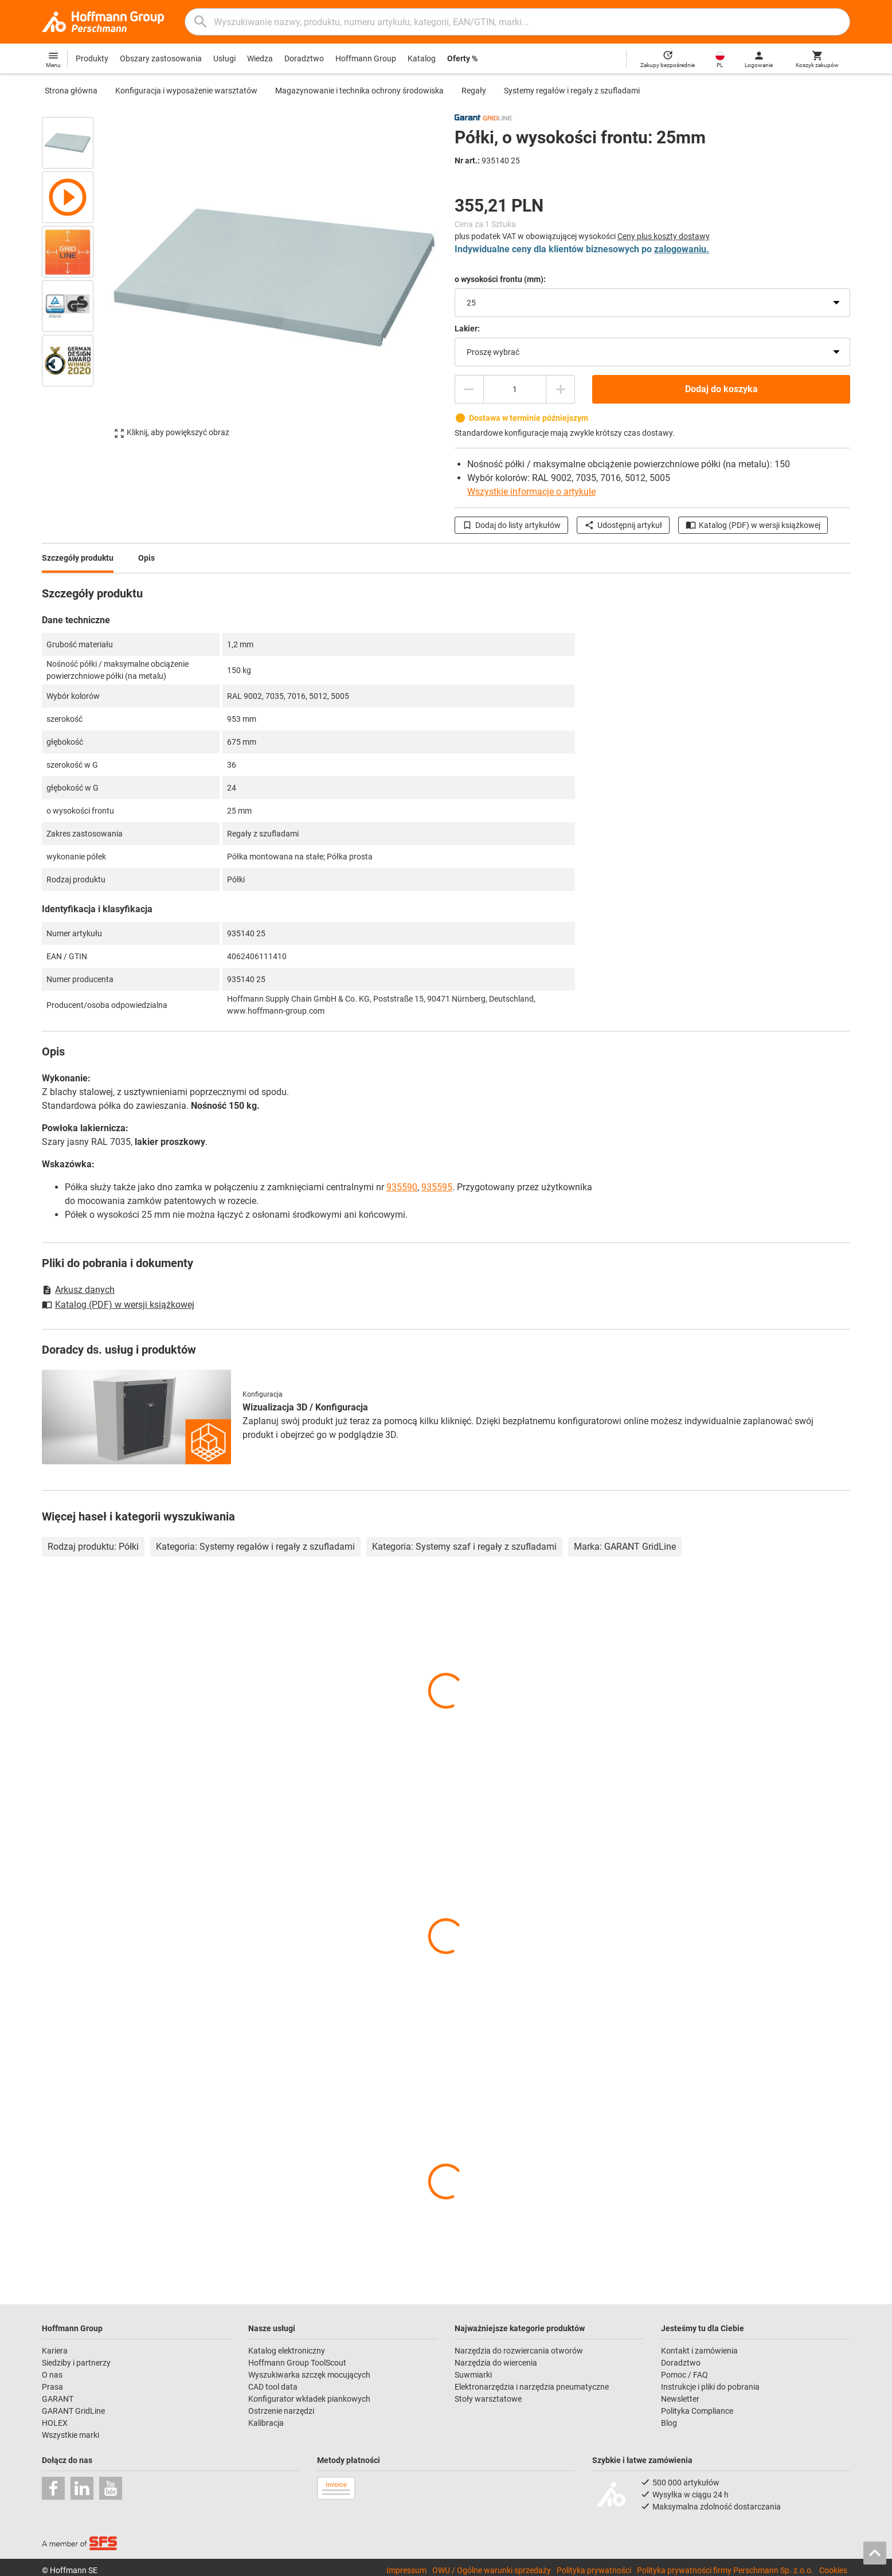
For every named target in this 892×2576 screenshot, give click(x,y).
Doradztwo (304, 58)
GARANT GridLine (73, 2410)
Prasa (52, 2386)
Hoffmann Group (365, 58)
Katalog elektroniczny (286, 2350)
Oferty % (462, 58)
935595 (436, 1187)
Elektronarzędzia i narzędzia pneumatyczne (532, 2386)
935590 (401, 1187)
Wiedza (260, 58)
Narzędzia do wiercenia (496, 2362)
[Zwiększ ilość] (560, 389)
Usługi (224, 58)
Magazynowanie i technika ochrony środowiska (359, 90)
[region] (76, 277)
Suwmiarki (473, 2374)
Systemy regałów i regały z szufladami (572, 90)
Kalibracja (266, 2423)
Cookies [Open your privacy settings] (833, 2570)
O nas (52, 2374)
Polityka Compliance (697, 2410)
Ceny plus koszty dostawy (663, 236)
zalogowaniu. (681, 249)
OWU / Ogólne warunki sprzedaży (491, 2570)
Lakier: (467, 328)
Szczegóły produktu (78, 557)
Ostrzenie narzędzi (281, 2410)
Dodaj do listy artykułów (511, 525)
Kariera (55, 2350)
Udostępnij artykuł (623, 525)
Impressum (406, 2570)
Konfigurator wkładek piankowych (309, 2398)
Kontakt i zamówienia (699, 2350)
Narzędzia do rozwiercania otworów (519, 2350)
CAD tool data (273, 2386)
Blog (669, 2423)
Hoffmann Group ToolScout (297, 2362)
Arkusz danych (78, 1289)
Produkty (92, 58)
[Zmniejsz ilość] (469, 389)
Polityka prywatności (594, 2570)
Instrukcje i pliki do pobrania (710, 2386)
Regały (473, 90)
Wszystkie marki (70, 2435)
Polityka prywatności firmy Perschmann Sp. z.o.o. (725, 2570)
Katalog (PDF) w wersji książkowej (753, 525)
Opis (146, 557)
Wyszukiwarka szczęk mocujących (309, 2374)
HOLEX (55, 2423)
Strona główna (71, 90)
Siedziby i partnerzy (76, 2362)
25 (471, 302)
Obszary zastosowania (161, 58)
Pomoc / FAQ (684, 2374)
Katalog (422, 58)
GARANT (57, 2398)
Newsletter (680, 2398)
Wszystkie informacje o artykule (531, 491)
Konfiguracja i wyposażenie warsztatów (186, 90)
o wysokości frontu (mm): (500, 279)
